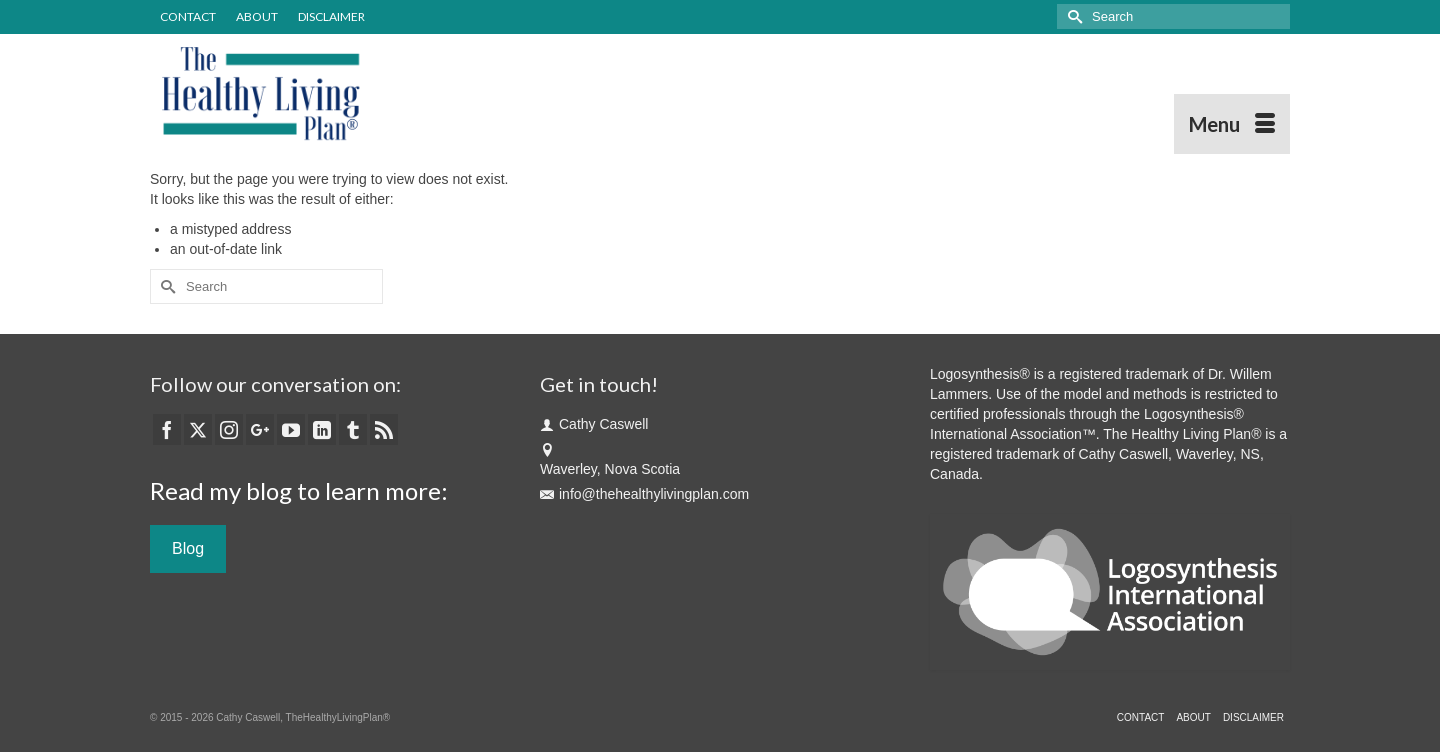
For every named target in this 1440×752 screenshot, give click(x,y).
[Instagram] (229, 429)
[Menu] (1232, 124)
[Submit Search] (1072, 16)
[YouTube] (291, 429)
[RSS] (384, 429)
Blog (188, 548)
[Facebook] (167, 429)
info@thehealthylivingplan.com (644, 494)
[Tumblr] (353, 429)
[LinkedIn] (322, 429)
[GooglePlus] (260, 429)
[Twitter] (198, 429)
